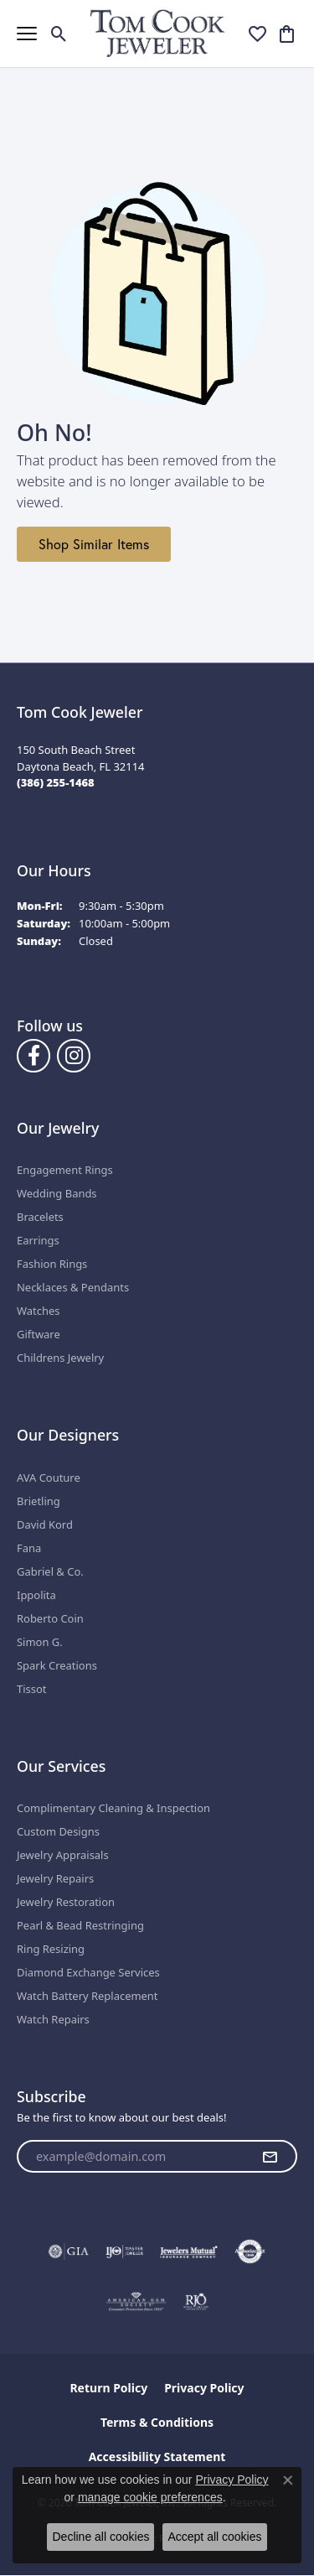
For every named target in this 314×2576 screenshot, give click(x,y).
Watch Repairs (53, 2019)
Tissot (31, 1688)
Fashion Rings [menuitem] (52, 1263)
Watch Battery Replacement (87, 1995)
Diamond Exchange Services (88, 1972)
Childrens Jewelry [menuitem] (60, 1357)
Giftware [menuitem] (38, 1334)
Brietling (38, 1501)
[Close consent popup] (288, 2480)
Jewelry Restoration (66, 1901)
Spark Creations (57, 1665)
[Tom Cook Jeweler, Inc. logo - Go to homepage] (157, 33)
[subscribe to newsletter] (270, 2157)
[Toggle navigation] (26, 33)
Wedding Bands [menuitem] (57, 1193)
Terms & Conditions (157, 2422)
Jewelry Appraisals (63, 1854)
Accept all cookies (214, 2536)
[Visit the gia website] (69, 2251)
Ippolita (36, 1594)
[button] (59, 33)
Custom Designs (58, 1831)
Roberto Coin (50, 1618)
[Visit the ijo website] (124, 2251)
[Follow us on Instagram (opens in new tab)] (73, 1055)
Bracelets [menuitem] (40, 1216)
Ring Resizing (51, 1948)
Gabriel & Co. (50, 1571)
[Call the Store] (56, 782)
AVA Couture (48, 1477)
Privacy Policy (204, 2388)
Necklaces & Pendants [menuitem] (73, 1287)
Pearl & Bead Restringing (80, 1925)
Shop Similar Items (94, 544)
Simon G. (40, 1641)
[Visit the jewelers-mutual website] (189, 2251)
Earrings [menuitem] (38, 1240)
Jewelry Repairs (55, 1878)
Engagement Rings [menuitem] (65, 1169)
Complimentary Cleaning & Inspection (113, 1807)
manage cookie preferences (150, 2497)
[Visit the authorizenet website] (249, 2251)
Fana (29, 1547)
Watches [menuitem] (38, 1310)
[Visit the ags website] (136, 2301)
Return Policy (108, 2388)
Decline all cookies (100, 2536)
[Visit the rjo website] (195, 2301)
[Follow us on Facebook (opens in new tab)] (33, 1055)
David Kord (45, 1524)
